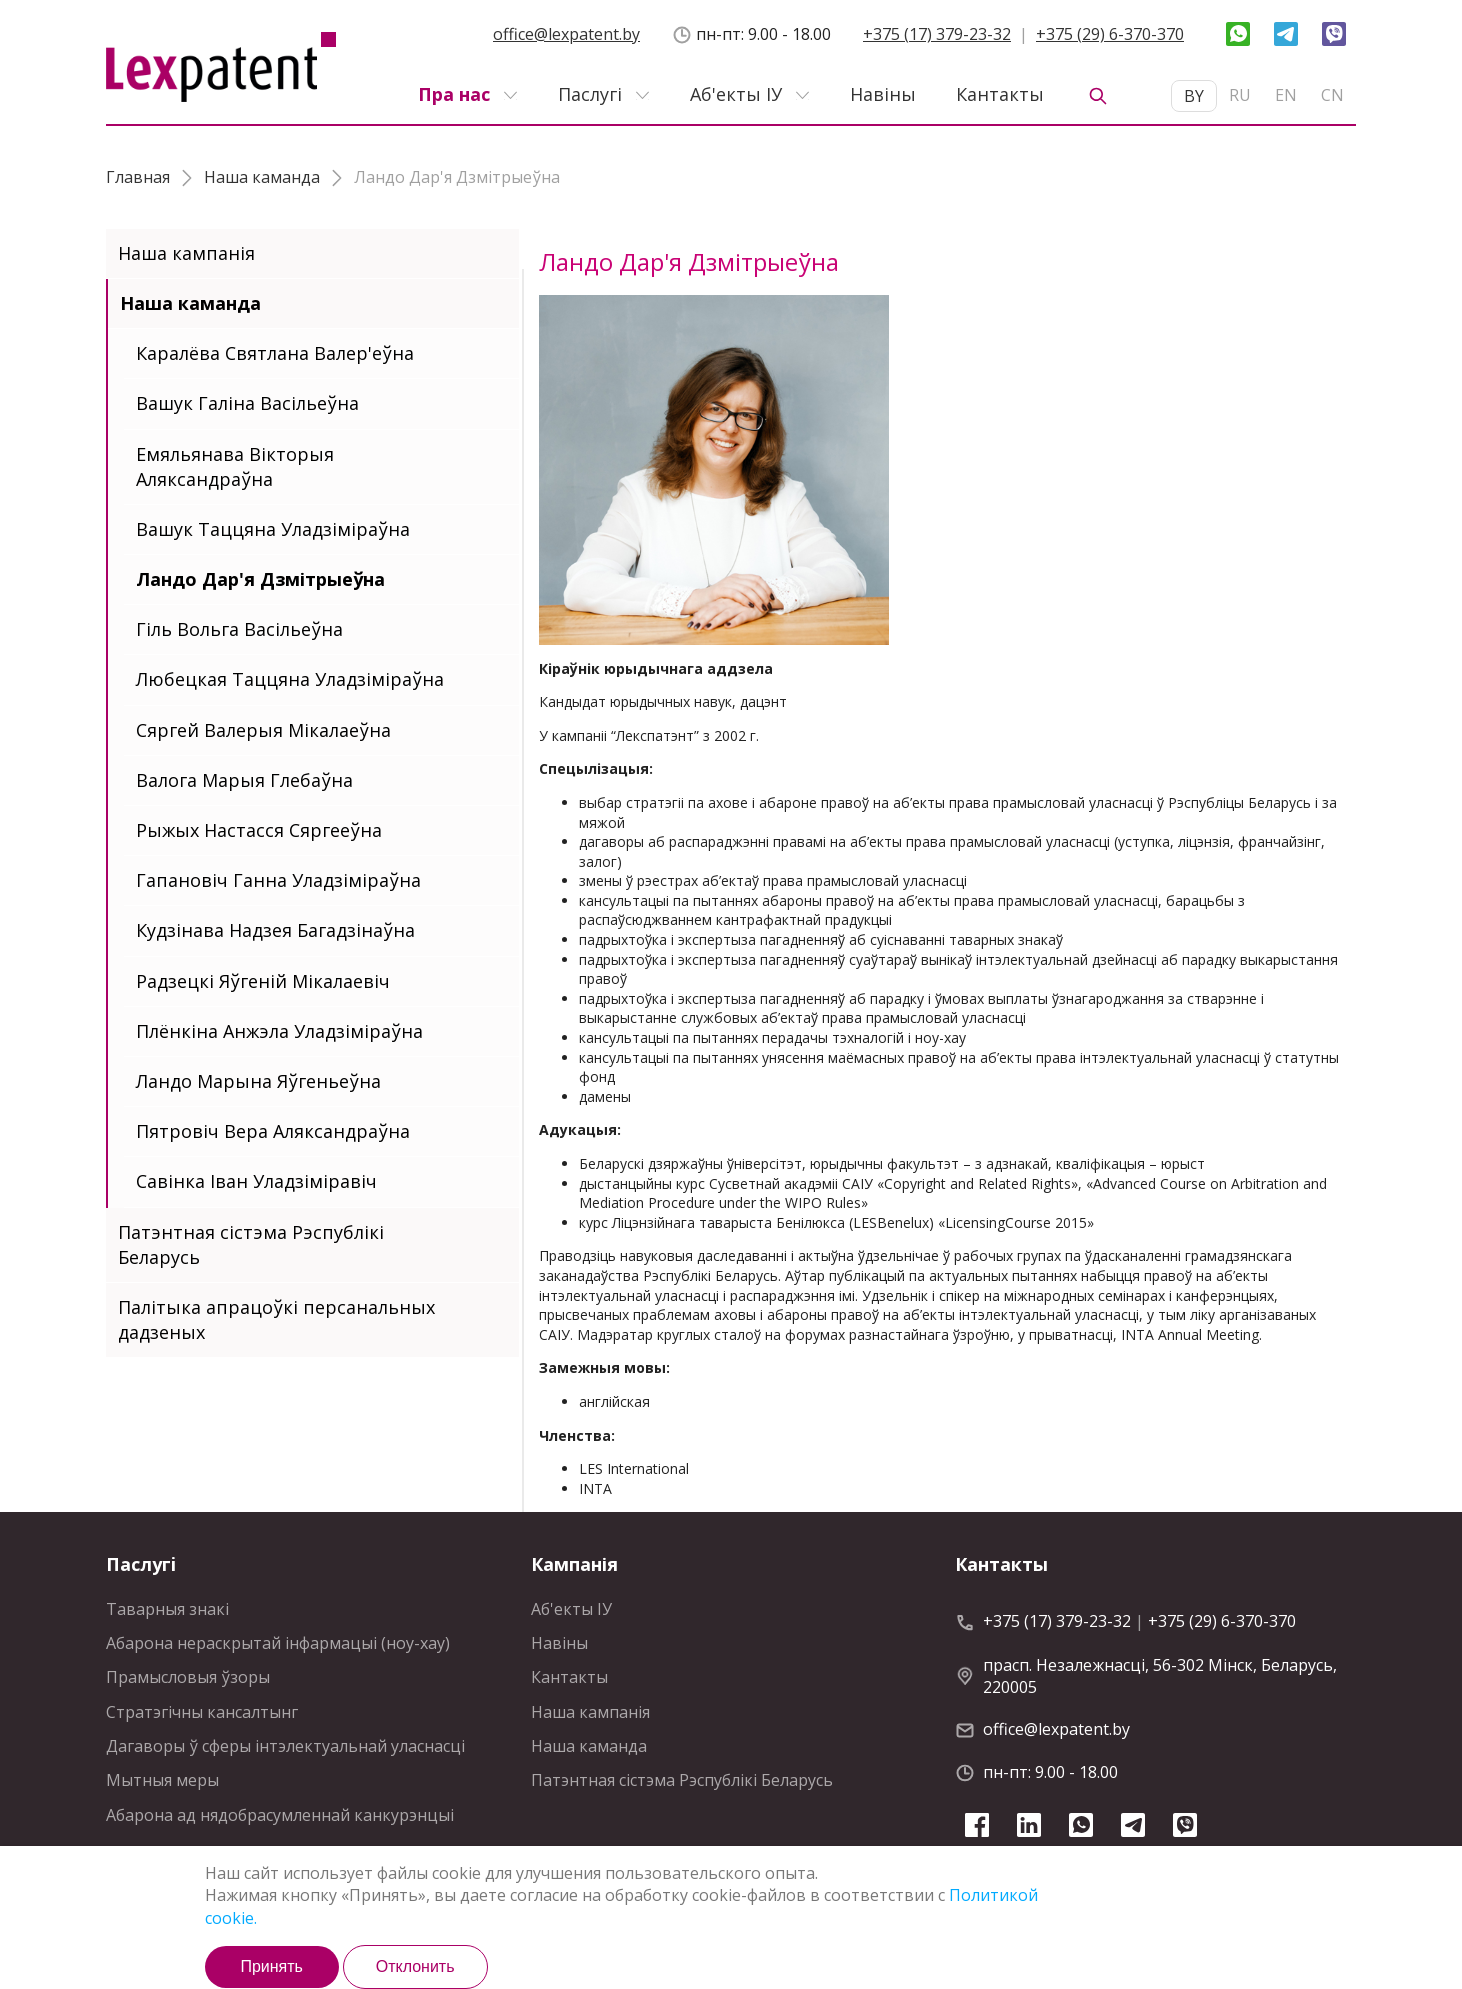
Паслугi (590, 94)
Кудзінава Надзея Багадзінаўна (275, 930)
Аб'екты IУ (736, 94)
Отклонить (415, 1966)
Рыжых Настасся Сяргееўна (259, 830)
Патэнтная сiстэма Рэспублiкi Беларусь (251, 1244)
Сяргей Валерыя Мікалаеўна (263, 730)
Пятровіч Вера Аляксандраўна (273, 1131)
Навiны (883, 94)
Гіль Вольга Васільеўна (239, 629)
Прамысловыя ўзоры (188, 1677)
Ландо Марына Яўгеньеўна (258, 1081)
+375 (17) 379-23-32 (937, 34)
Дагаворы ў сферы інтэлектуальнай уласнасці (285, 1746)
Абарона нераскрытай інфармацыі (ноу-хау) (278, 1643)
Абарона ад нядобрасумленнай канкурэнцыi (280, 1815)
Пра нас (454, 94)
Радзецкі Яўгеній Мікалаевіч (263, 981)
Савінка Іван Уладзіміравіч (256, 1181)
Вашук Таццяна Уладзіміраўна (273, 529)
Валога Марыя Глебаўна (244, 780)
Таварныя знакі (167, 1609)
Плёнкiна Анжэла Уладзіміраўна (279, 1031)
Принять (271, 1966)
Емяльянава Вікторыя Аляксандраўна (235, 466)
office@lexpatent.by (566, 34)
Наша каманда (190, 303)
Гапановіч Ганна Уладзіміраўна (278, 880)
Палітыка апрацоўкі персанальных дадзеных (276, 1319)
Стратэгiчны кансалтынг (202, 1712)
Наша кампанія (186, 253)
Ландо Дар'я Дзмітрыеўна (260, 579)
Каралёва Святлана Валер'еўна (275, 353)
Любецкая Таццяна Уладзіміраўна (290, 679)
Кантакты (1000, 94)
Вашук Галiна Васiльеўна (247, 403)
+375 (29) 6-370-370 (1110, 34)
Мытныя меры (162, 1780)
